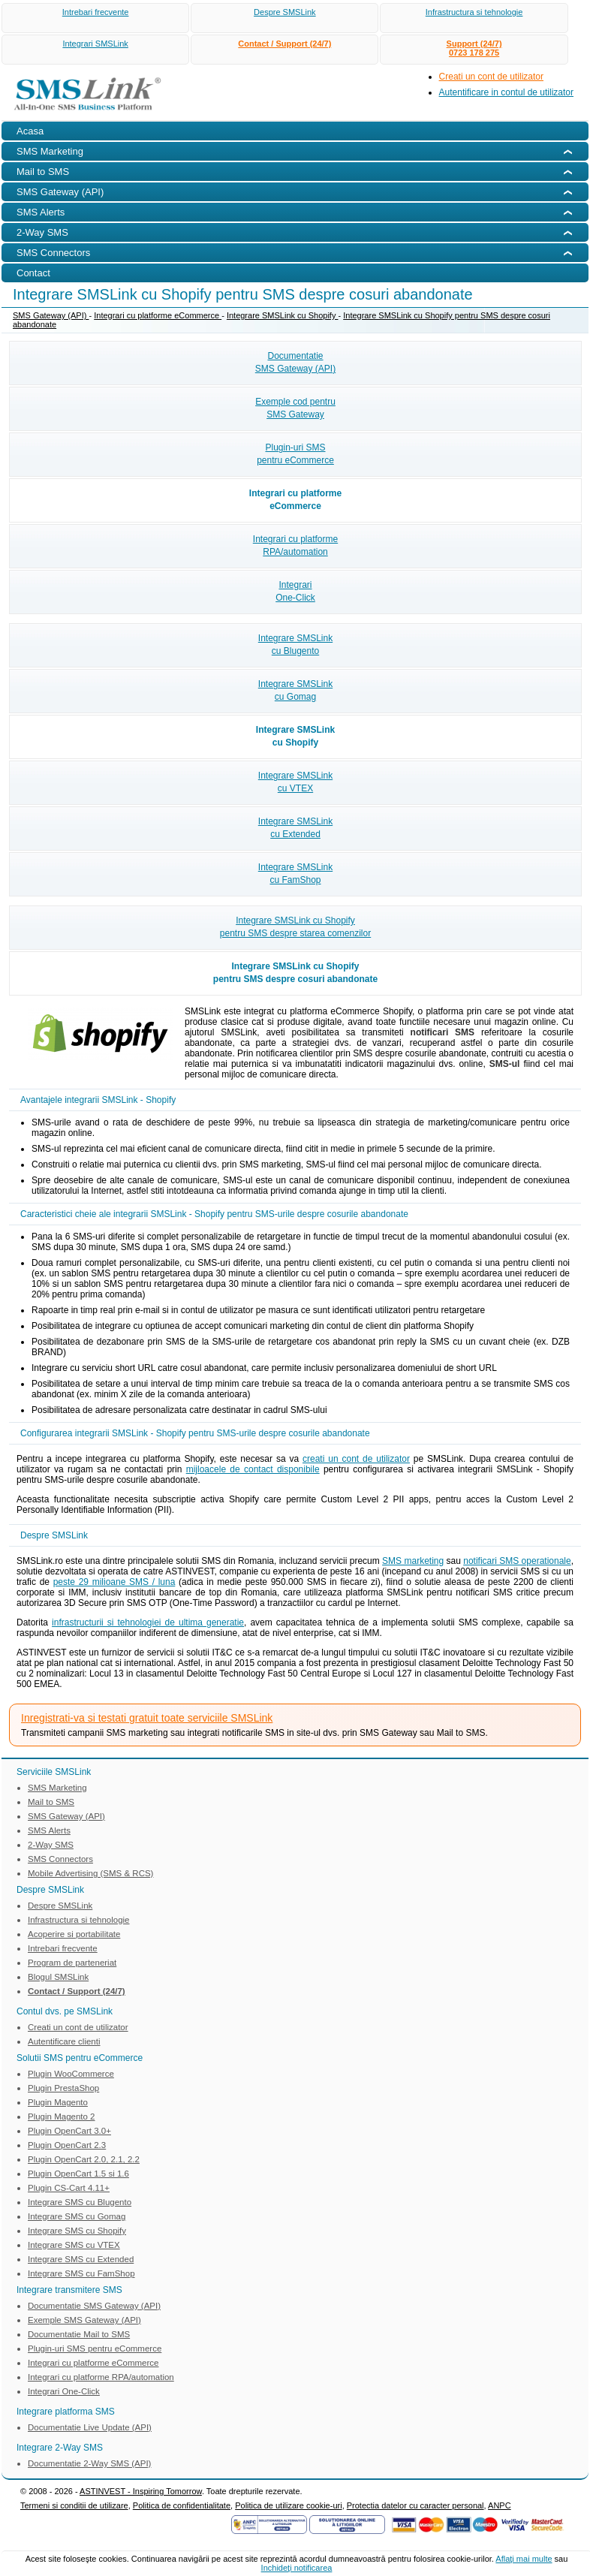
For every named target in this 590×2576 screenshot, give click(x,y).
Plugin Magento (58, 2102)
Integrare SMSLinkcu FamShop (295, 873)
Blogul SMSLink (58, 1976)
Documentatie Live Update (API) (90, 2427)
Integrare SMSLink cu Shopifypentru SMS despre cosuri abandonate (295, 972)
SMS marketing (413, 1561)
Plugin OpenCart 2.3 (67, 2145)
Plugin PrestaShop (63, 2087)
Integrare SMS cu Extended (81, 2259)
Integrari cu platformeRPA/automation (295, 545)
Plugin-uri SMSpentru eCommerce (295, 453)
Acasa (30, 131)
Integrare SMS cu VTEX (74, 2244)
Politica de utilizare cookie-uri (288, 2505)
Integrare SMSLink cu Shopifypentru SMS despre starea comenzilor (295, 927)
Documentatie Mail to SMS (79, 2334)
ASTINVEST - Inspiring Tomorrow (141, 2491)
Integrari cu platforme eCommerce (157, 315)
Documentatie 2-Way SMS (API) (89, 2463)
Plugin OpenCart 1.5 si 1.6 (78, 2173)
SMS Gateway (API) (51, 315)
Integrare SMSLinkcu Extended (295, 827)
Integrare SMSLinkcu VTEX (295, 782)
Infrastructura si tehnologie (474, 12)
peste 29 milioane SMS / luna (114, 1582)
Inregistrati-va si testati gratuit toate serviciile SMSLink (146, 1718)
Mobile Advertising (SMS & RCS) (90, 1873)
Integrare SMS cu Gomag (76, 2216)
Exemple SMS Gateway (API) (84, 2319)
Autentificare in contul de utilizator (506, 92)
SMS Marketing (57, 1787)
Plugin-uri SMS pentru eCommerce (94, 2348)
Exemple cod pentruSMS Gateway (295, 408)
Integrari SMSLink (95, 43)
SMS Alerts (49, 1830)
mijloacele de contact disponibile (253, 1469)
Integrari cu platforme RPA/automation (101, 2377)
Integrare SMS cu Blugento (79, 2202)
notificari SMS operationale (516, 1561)
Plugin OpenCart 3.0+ (69, 2130)
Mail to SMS (51, 1801)
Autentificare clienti (64, 2041)
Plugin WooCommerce (71, 2073)
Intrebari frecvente (95, 12)
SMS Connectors (60, 1858)
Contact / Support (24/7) (284, 43)
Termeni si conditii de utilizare (74, 2505)
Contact (33, 273)
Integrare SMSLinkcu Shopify (295, 736)
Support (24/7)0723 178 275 (474, 48)
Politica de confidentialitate (181, 2505)
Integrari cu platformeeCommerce (295, 499)
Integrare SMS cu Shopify (77, 2230)
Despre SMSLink (285, 12)
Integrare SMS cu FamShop (81, 2273)
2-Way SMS (51, 1844)
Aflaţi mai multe (523, 2558)
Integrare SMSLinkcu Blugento (295, 644)
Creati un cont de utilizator (491, 76)
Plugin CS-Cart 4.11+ (69, 2187)
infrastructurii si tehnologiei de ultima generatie (148, 1622)
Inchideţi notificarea (297, 2567)
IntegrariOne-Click (295, 591)
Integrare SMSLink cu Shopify (283, 315)
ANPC (499, 2505)
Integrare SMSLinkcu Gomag (295, 690)
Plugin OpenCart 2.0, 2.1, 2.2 (84, 2159)
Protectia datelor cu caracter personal (415, 2505)
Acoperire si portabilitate (74, 1934)
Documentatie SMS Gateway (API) (94, 2305)
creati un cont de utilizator (356, 1459)
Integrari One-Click (64, 2391)
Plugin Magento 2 (61, 2116)
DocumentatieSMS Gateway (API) (295, 362)
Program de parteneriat (72, 1962)
